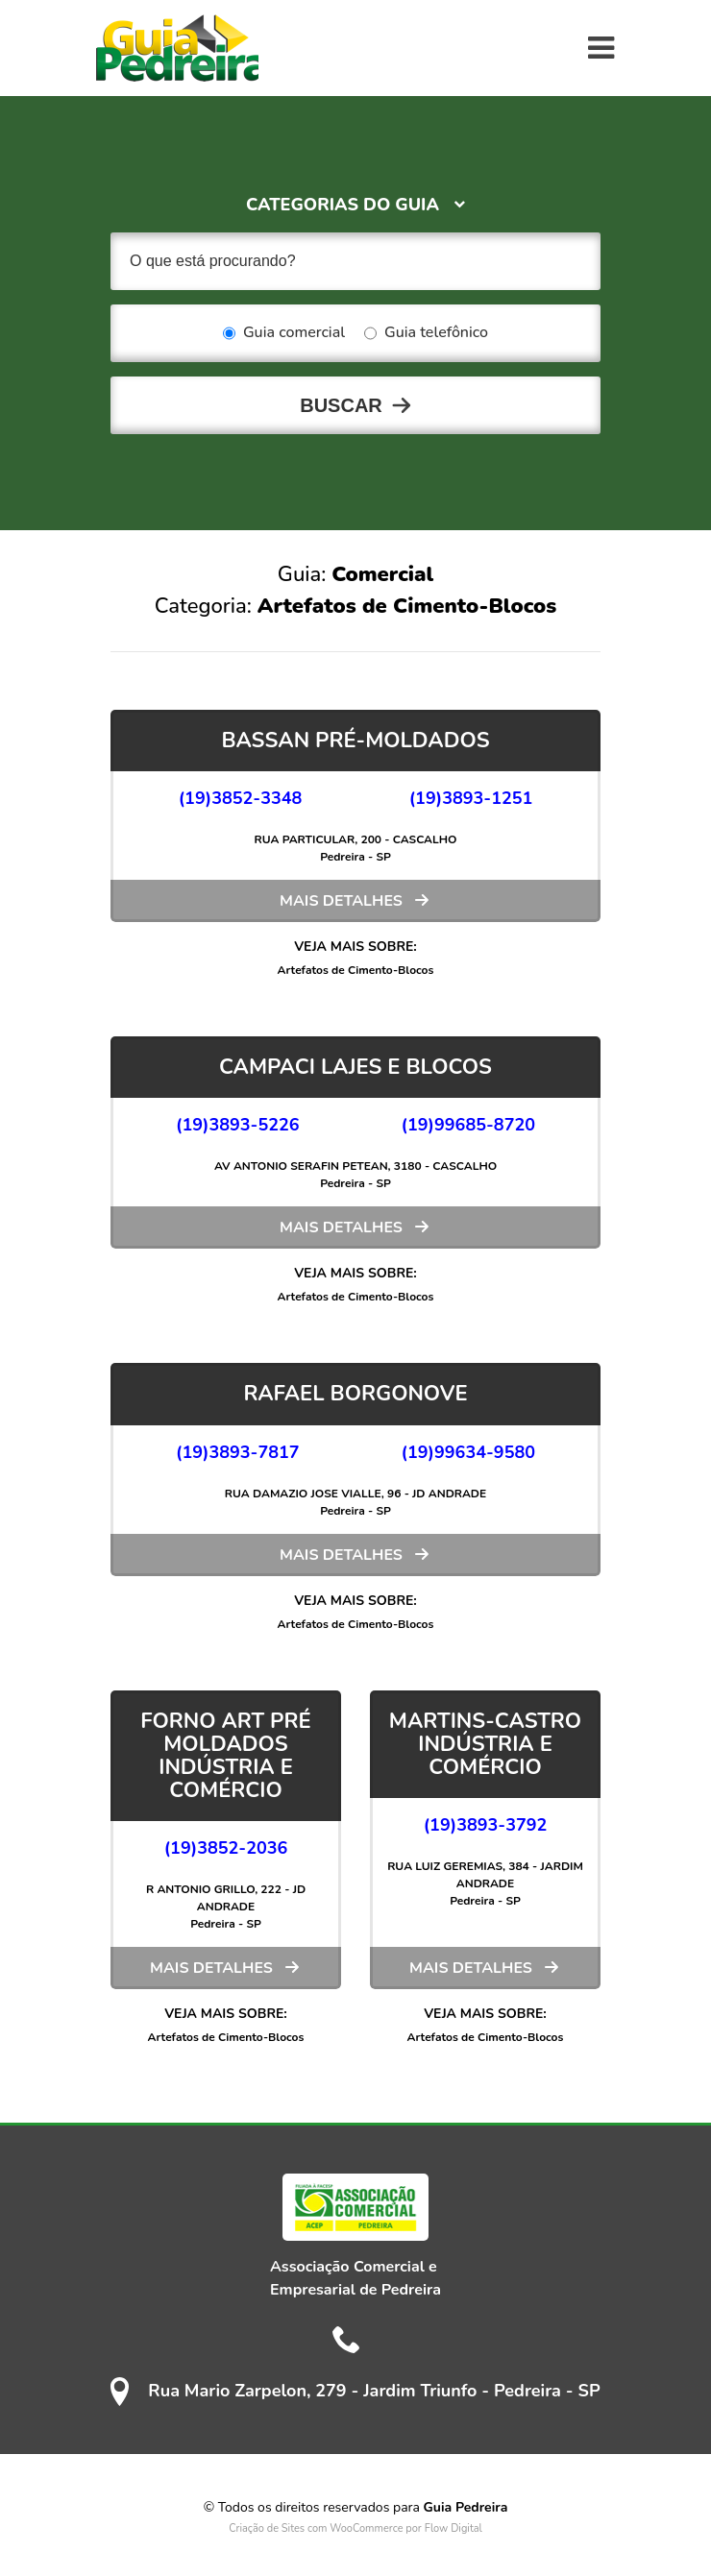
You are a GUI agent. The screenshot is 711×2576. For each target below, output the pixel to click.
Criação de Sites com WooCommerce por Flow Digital (355, 2528)
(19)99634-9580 (469, 1452)
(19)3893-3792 (486, 1824)
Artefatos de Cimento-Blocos (356, 970)
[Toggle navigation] (601, 48)
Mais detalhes (341, 900)
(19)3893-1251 (471, 798)
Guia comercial (284, 333)
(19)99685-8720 (469, 1124)
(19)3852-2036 (226, 1847)
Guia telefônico (426, 333)
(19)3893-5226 (238, 1124)
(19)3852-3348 (241, 798)
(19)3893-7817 (238, 1452)
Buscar (341, 405)
